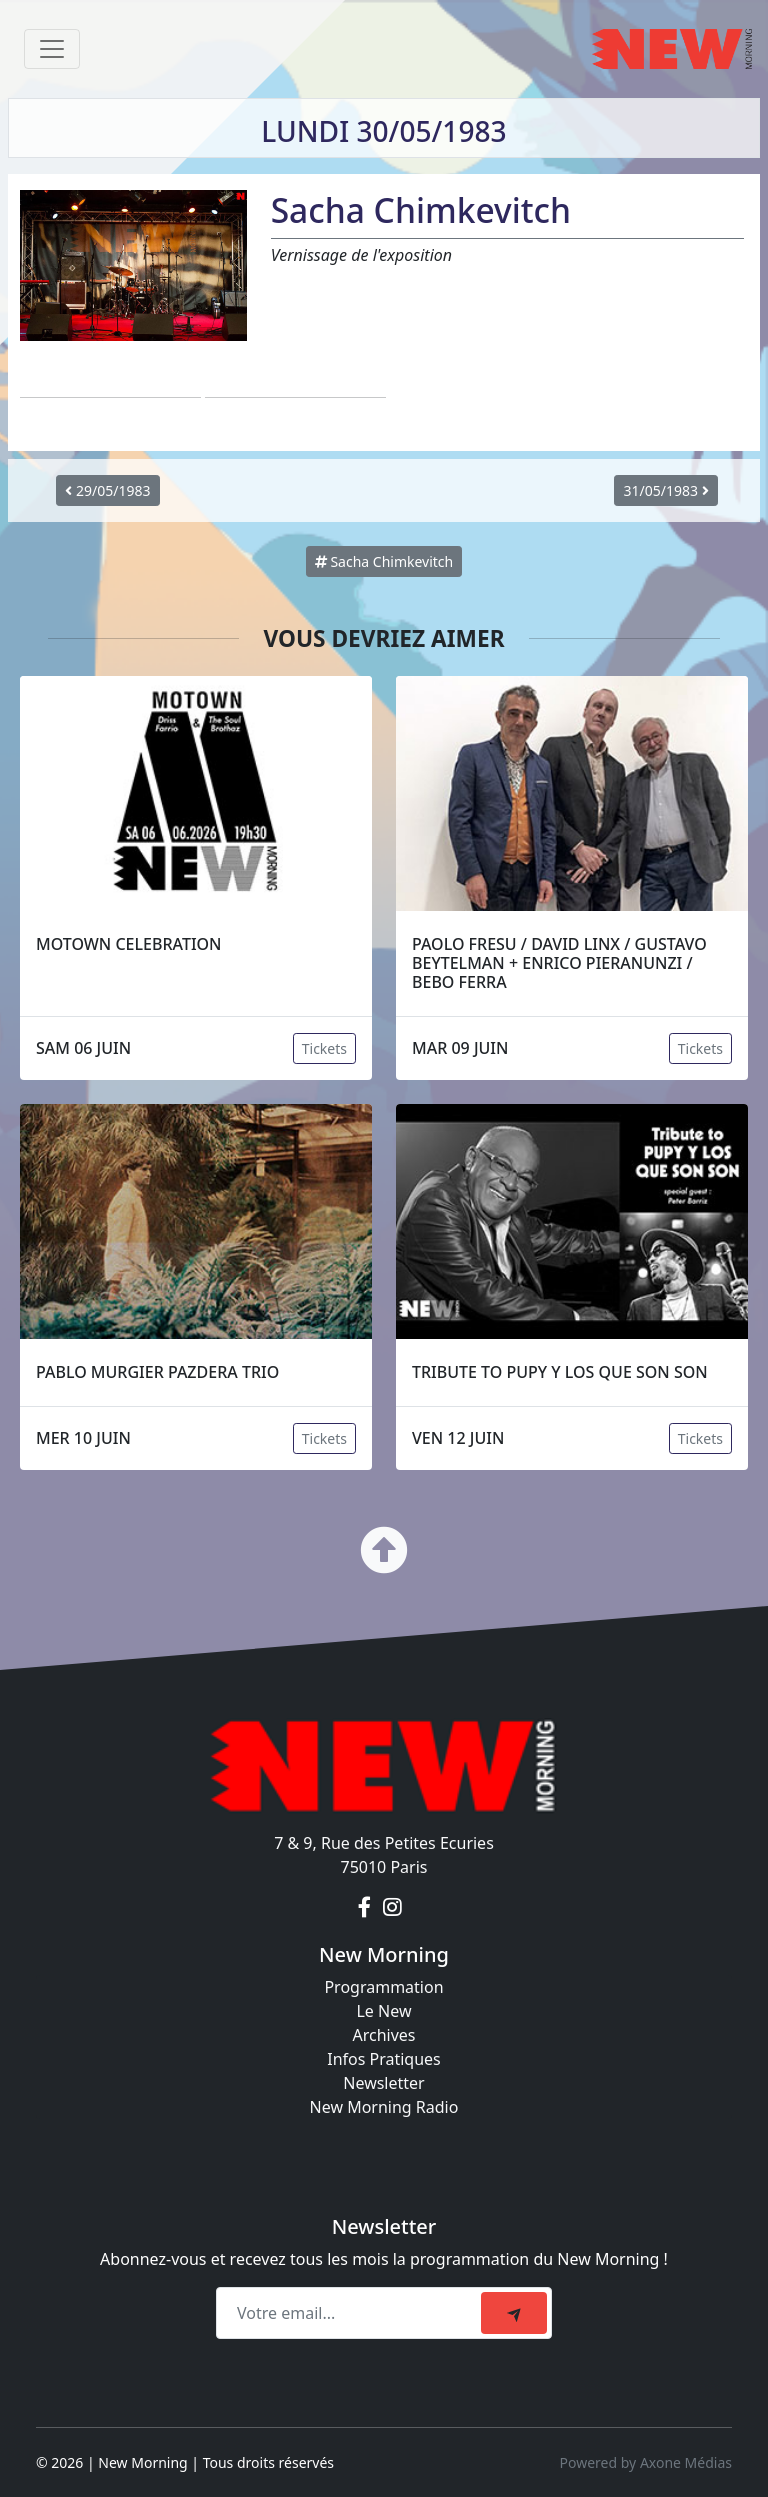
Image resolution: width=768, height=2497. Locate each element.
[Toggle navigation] (52, 49)
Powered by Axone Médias (646, 2462)
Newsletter (383, 2083)
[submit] (514, 2313)
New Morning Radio (384, 2107)
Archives (383, 2035)
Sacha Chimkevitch (384, 561)
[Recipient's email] (351, 2313)
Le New (383, 2011)
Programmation (383, 1987)
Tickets (324, 1048)
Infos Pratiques (384, 2059)
